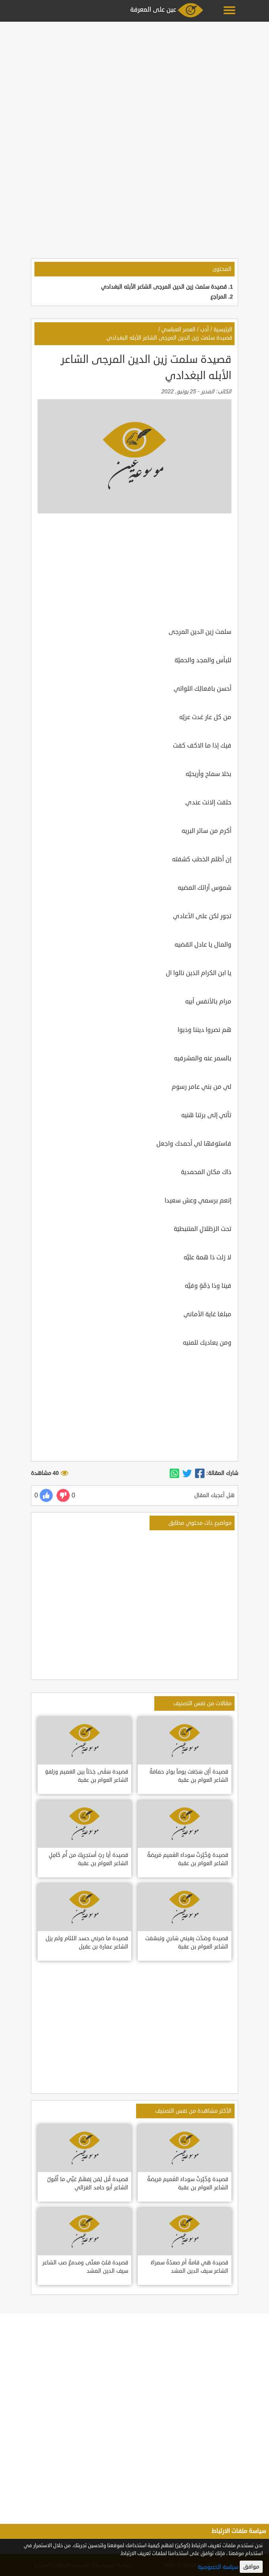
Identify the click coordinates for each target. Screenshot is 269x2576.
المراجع (218, 297)
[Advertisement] (134, 79)
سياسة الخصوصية (218, 2567)
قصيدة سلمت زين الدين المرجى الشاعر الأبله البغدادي (164, 287)
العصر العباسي (178, 329)
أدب (204, 329)
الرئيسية (223, 329)
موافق (251, 2566)
